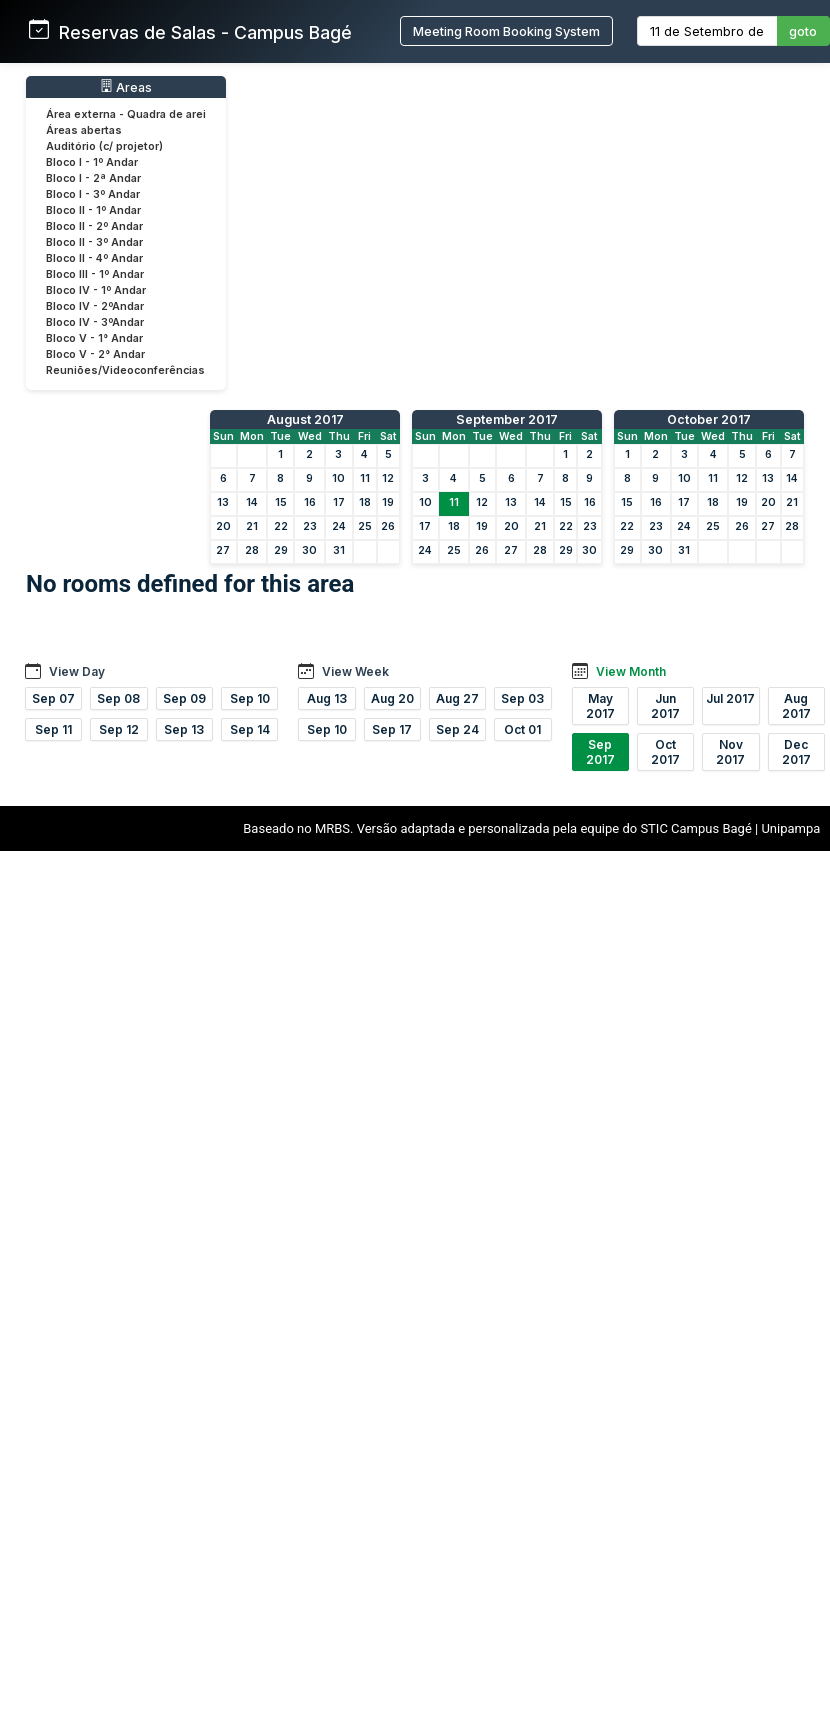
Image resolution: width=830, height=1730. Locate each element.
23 (310, 526)
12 (388, 478)
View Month (631, 671)
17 (339, 502)
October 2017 (709, 419)
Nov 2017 (730, 752)
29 (281, 550)
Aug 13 (327, 698)
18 (365, 502)
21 (252, 526)
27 (223, 550)
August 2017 (305, 419)
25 (365, 526)
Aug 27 (457, 698)
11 (365, 478)
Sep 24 (457, 729)
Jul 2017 (730, 698)
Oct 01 (522, 729)
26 (388, 526)
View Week (355, 671)
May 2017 (600, 706)
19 (388, 502)
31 (339, 550)
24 (339, 526)
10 (338, 478)
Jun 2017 (665, 706)
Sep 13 (184, 729)
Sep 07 (53, 698)
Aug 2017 (796, 706)
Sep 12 (119, 729)
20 (223, 526)
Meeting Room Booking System (506, 31)
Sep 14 (250, 729)
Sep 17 (392, 729)
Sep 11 (53, 729)
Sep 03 (522, 698)
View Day (77, 671)
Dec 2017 (796, 752)
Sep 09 (184, 698)
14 (252, 502)
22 (281, 526)
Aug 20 (392, 698)
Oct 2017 (665, 752)
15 (281, 502)
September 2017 (507, 419)
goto (803, 31)
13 (223, 502)
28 (252, 550)
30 (309, 550)
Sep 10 (250, 698)
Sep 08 (118, 698)
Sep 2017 (600, 752)
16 (310, 502)
